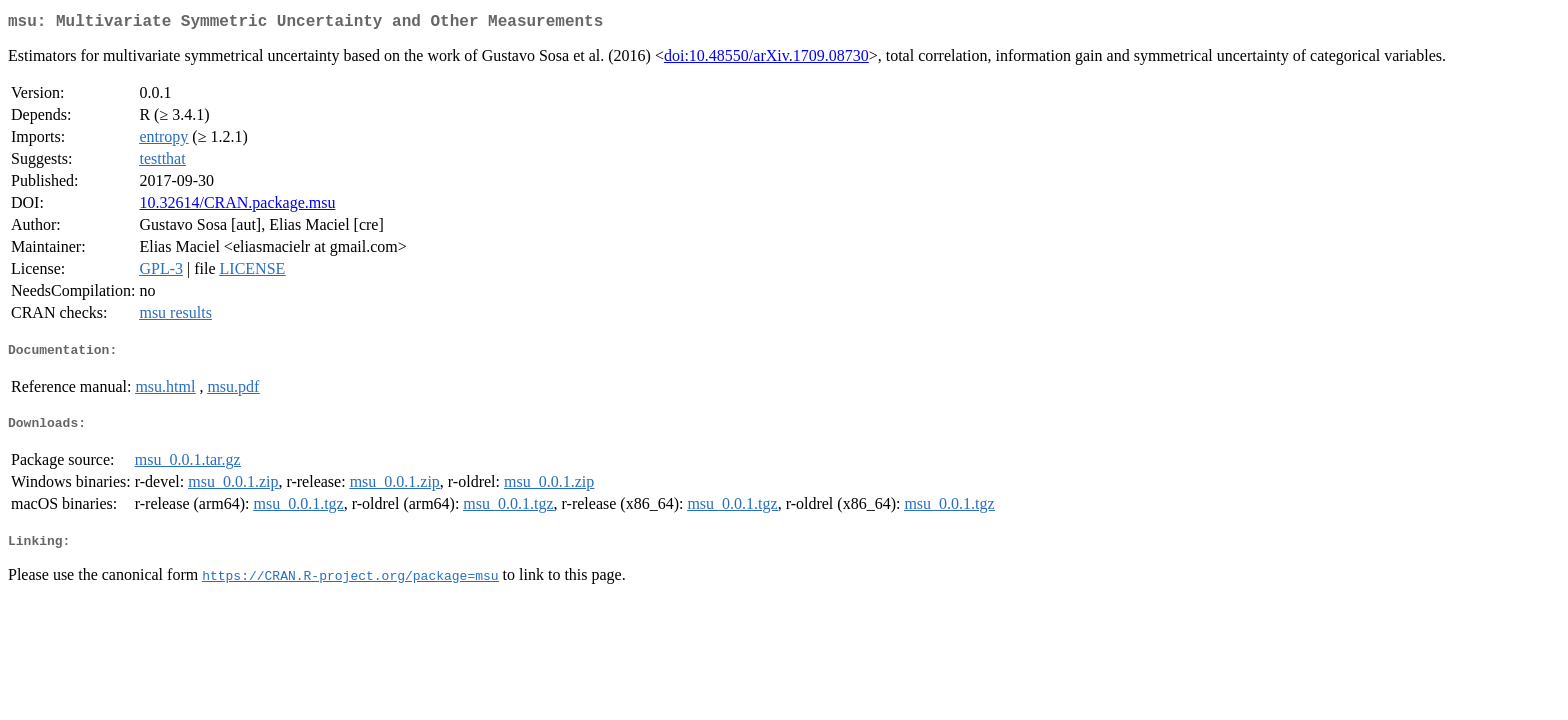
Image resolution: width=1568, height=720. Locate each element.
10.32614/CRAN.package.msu (237, 206)
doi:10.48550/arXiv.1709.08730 (766, 59)
